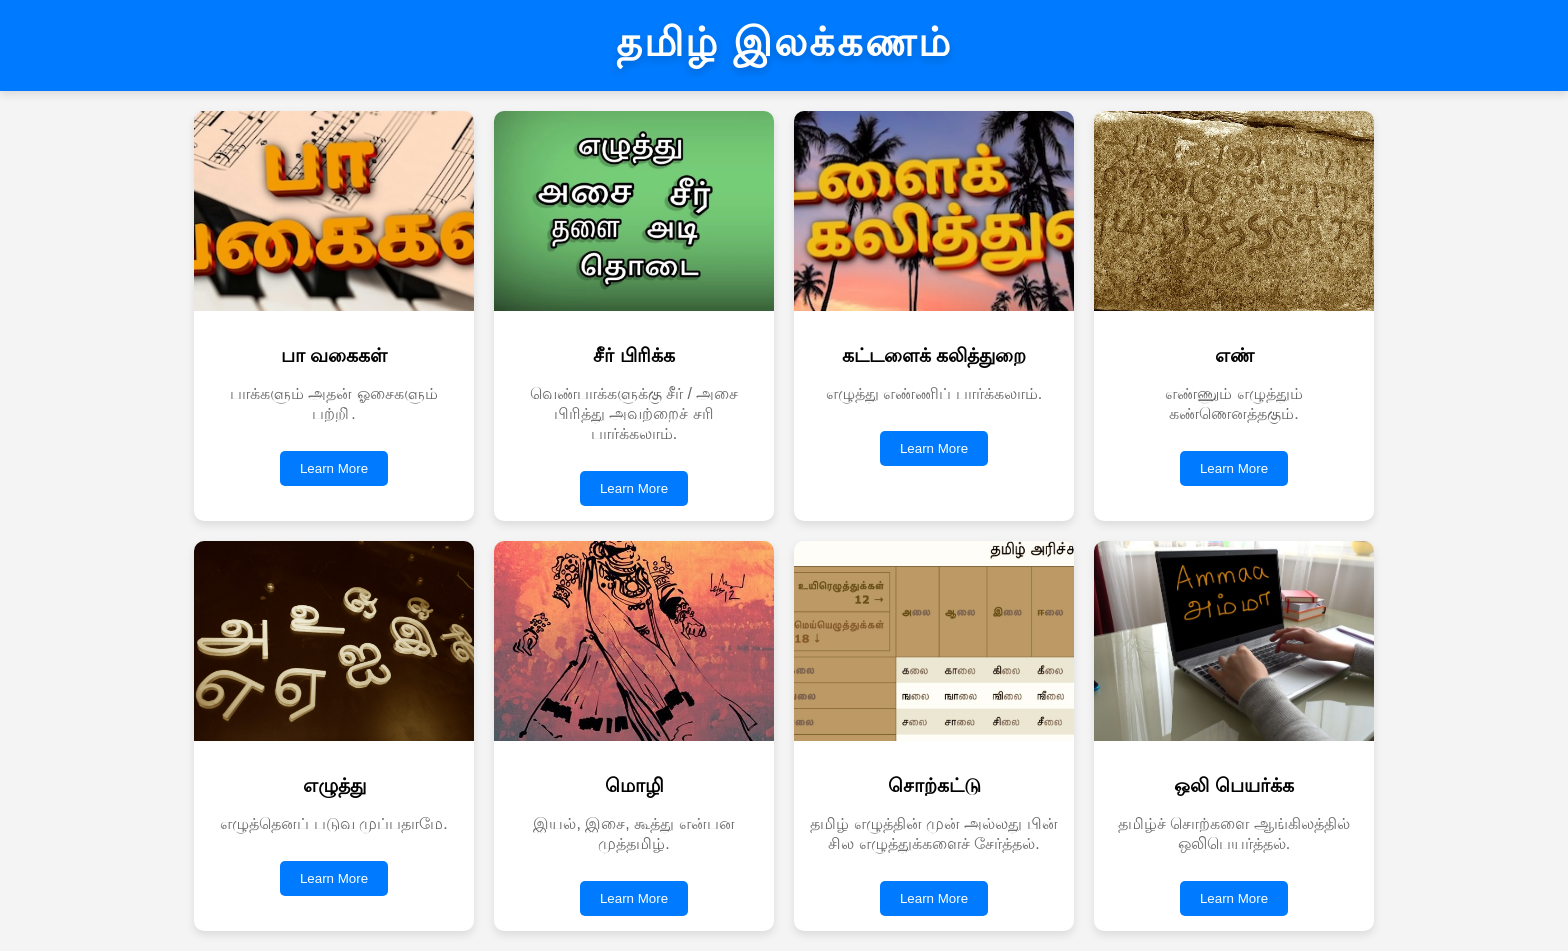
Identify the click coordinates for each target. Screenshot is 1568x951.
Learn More (334, 468)
